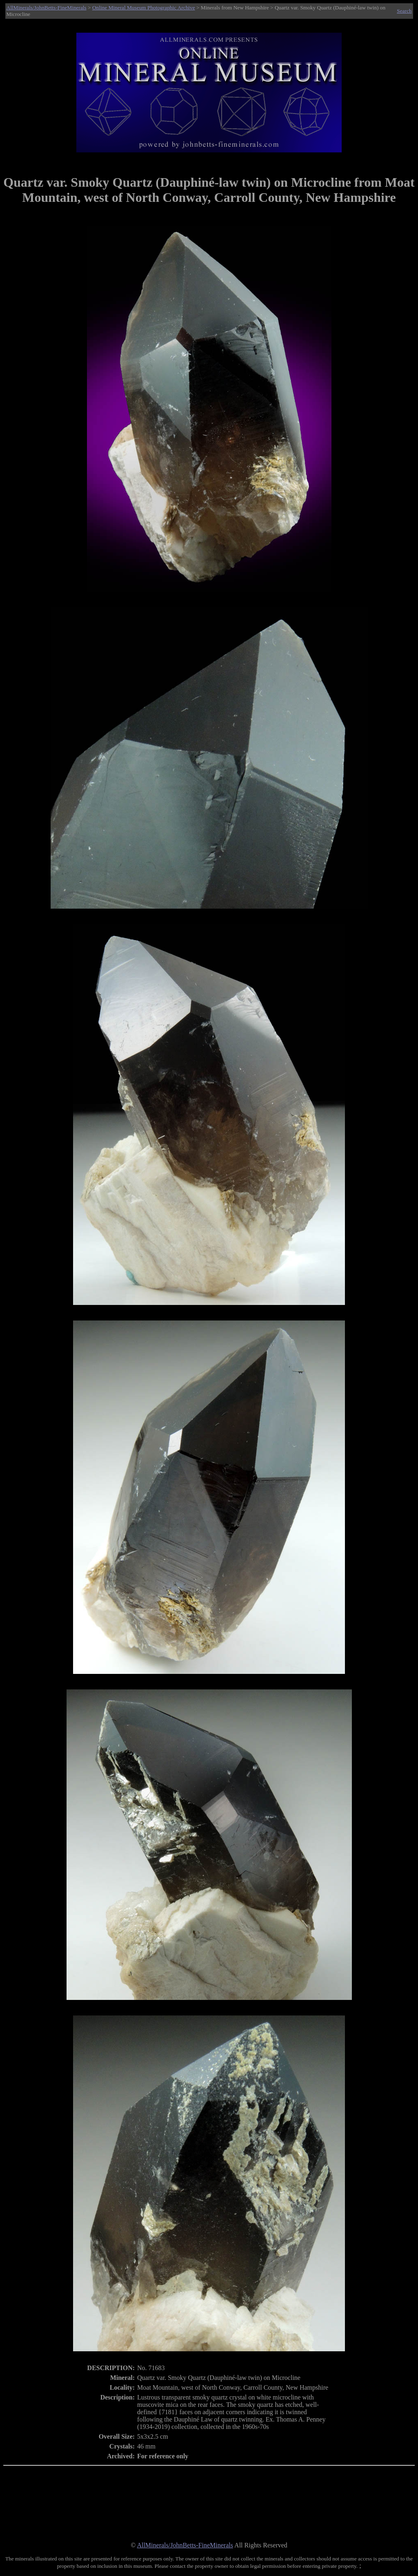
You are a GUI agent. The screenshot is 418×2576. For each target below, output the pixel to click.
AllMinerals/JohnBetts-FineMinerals (47, 7)
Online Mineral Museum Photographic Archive (143, 7)
